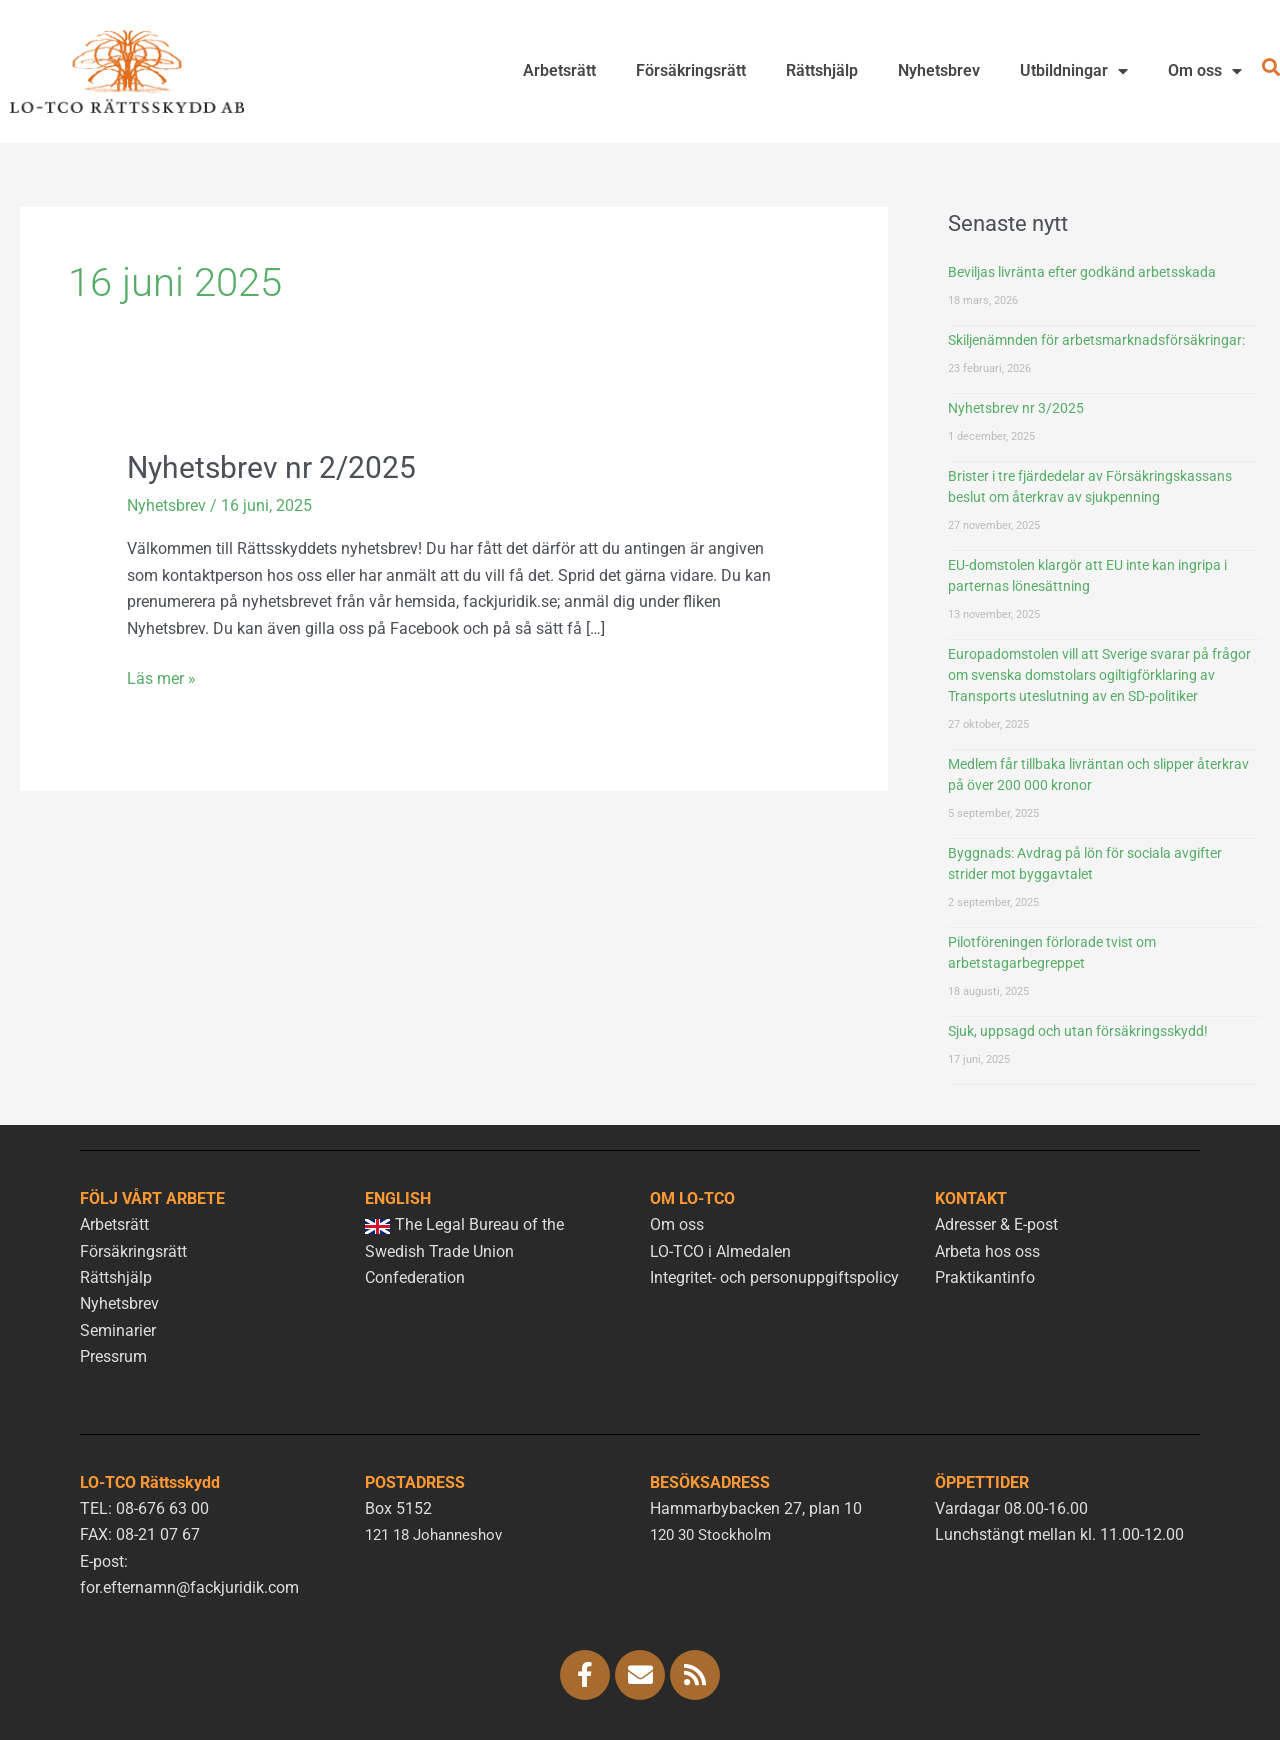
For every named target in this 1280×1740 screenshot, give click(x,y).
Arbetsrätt (559, 70)
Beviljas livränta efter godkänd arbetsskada (1082, 272)
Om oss (1205, 71)
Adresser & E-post (996, 1224)
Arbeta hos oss (987, 1251)
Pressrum (113, 1356)
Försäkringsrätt (691, 70)
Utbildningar (1074, 71)
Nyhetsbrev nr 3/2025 (1016, 408)
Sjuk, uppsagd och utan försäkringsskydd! (1078, 1031)
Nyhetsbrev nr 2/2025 (271, 467)
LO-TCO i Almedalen (720, 1251)
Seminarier (118, 1330)
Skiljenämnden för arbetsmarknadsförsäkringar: (1096, 340)
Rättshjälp (822, 70)
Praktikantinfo (985, 1277)
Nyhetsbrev (939, 70)
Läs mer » (161, 676)
